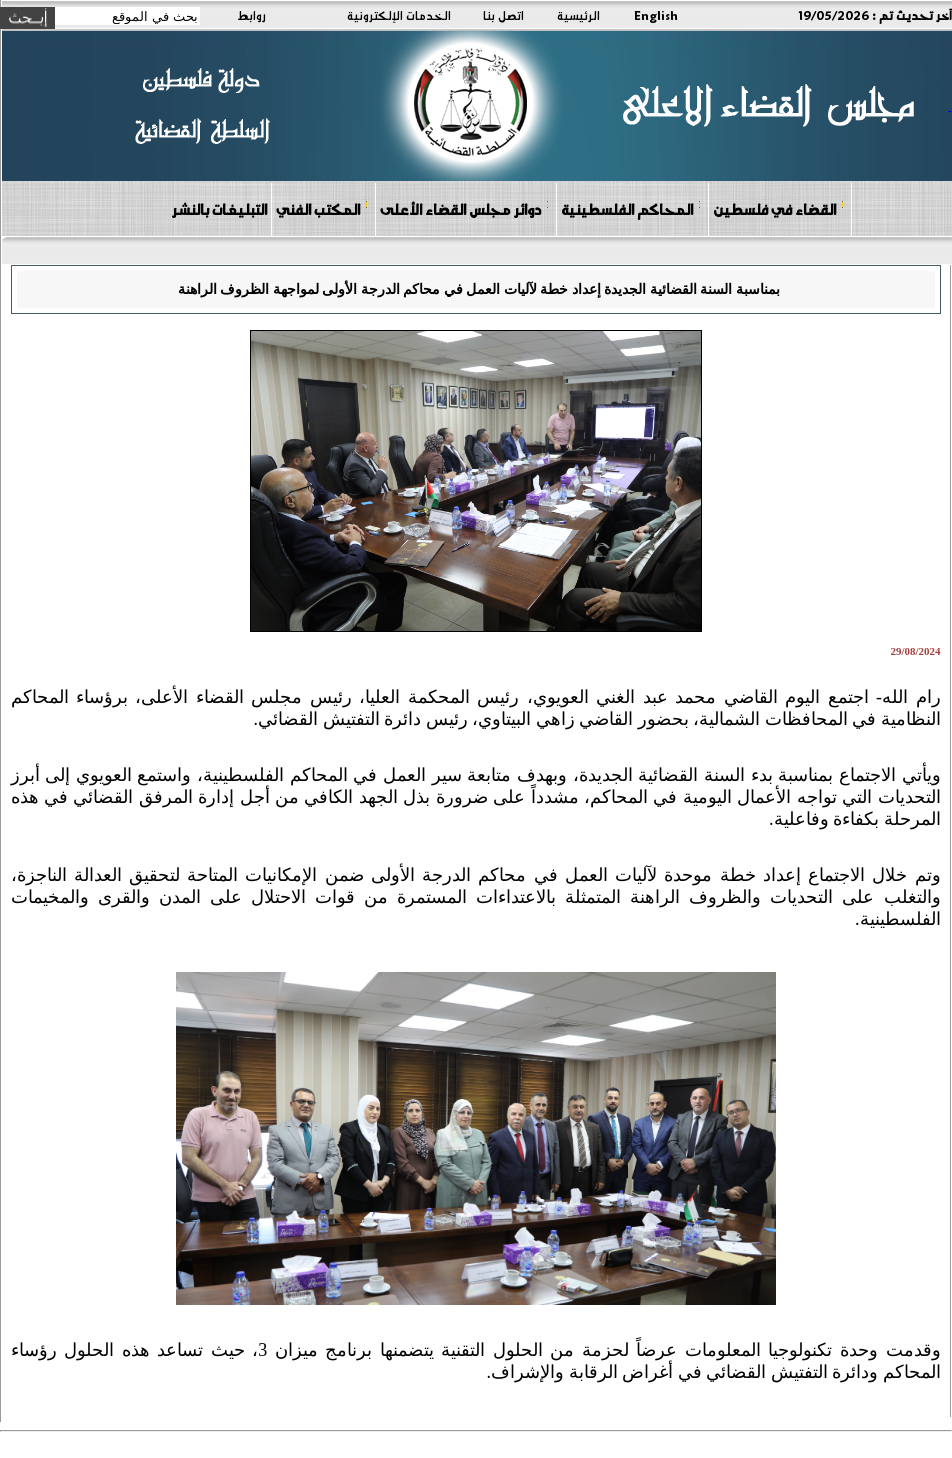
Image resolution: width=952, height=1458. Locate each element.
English (656, 15)
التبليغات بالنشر (219, 209)
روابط (251, 15)
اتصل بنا (503, 15)
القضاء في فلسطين (779, 208)
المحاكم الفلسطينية (631, 208)
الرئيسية (578, 15)
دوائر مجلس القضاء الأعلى (465, 208)
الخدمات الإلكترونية (399, 15)
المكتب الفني (322, 208)
